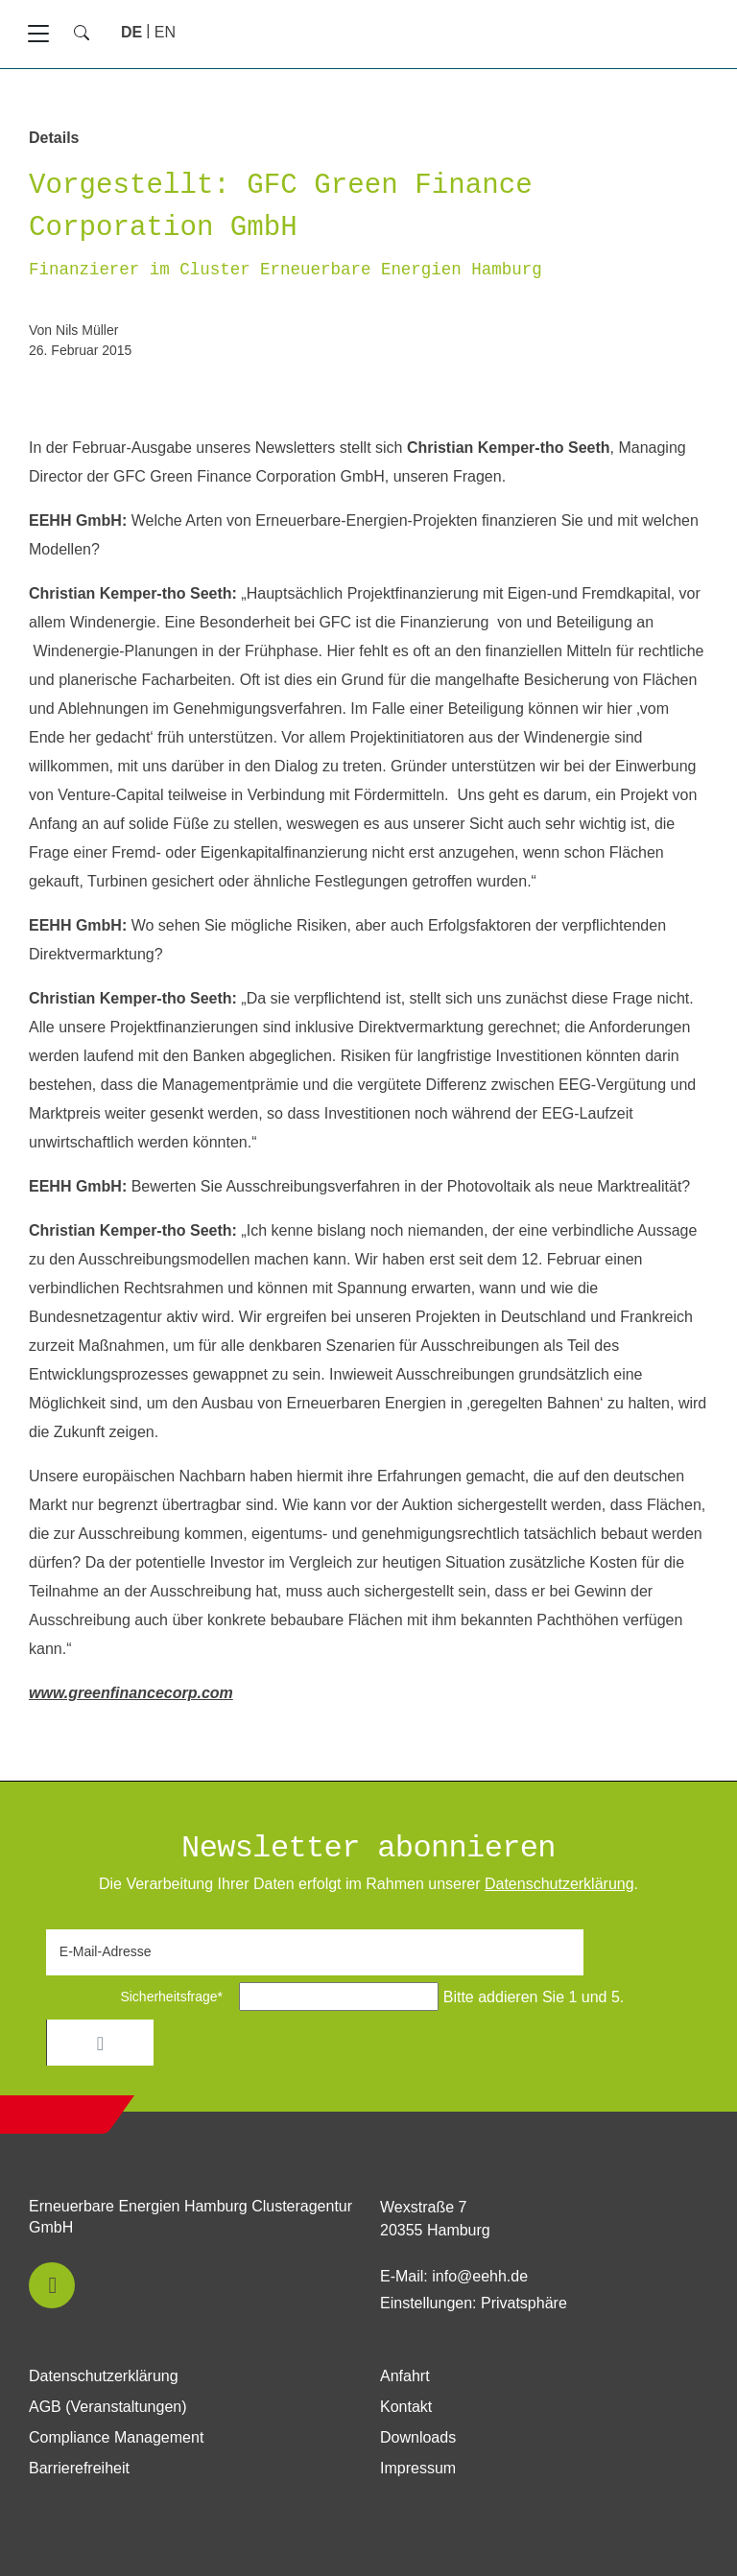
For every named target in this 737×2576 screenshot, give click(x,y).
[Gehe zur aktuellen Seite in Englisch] (165, 32)
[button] (52, 2285)
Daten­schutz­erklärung (559, 1884)
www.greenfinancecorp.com (131, 1693)
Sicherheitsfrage (141, 1996)
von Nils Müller (73, 330)
